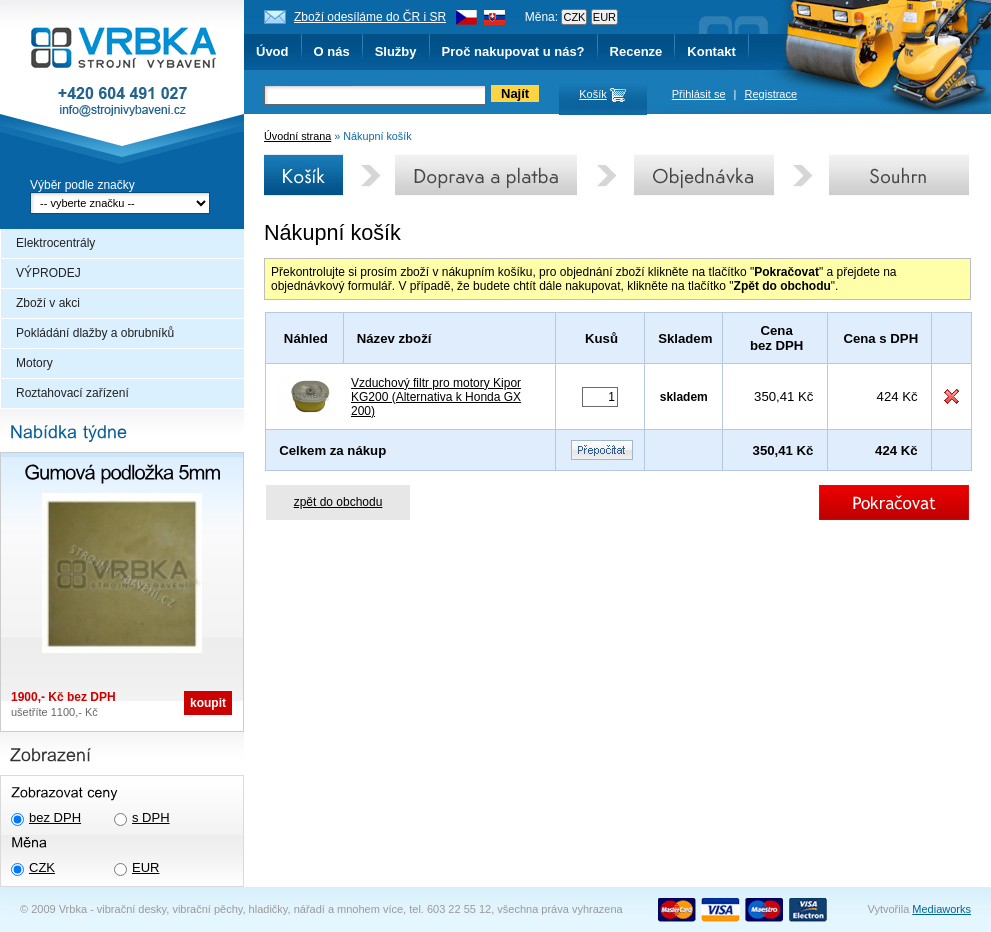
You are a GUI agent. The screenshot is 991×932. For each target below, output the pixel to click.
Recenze (636, 51)
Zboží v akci (48, 303)
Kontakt (711, 51)
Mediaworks (941, 909)
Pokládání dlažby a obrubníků (95, 333)
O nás (332, 51)
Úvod (272, 51)
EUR (145, 867)
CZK (42, 867)
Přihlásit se (699, 94)
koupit (208, 703)
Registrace (771, 94)
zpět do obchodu (338, 502)
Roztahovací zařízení (72, 393)
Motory (34, 363)
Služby (396, 51)
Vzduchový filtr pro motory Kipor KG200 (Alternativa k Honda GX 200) (436, 397)
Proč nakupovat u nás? (513, 51)
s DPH (151, 817)
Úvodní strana (297, 136)
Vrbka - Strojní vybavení (122, 84)
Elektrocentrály (55, 243)
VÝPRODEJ (48, 273)
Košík (593, 94)
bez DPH (55, 817)
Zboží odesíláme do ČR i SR (370, 17)
